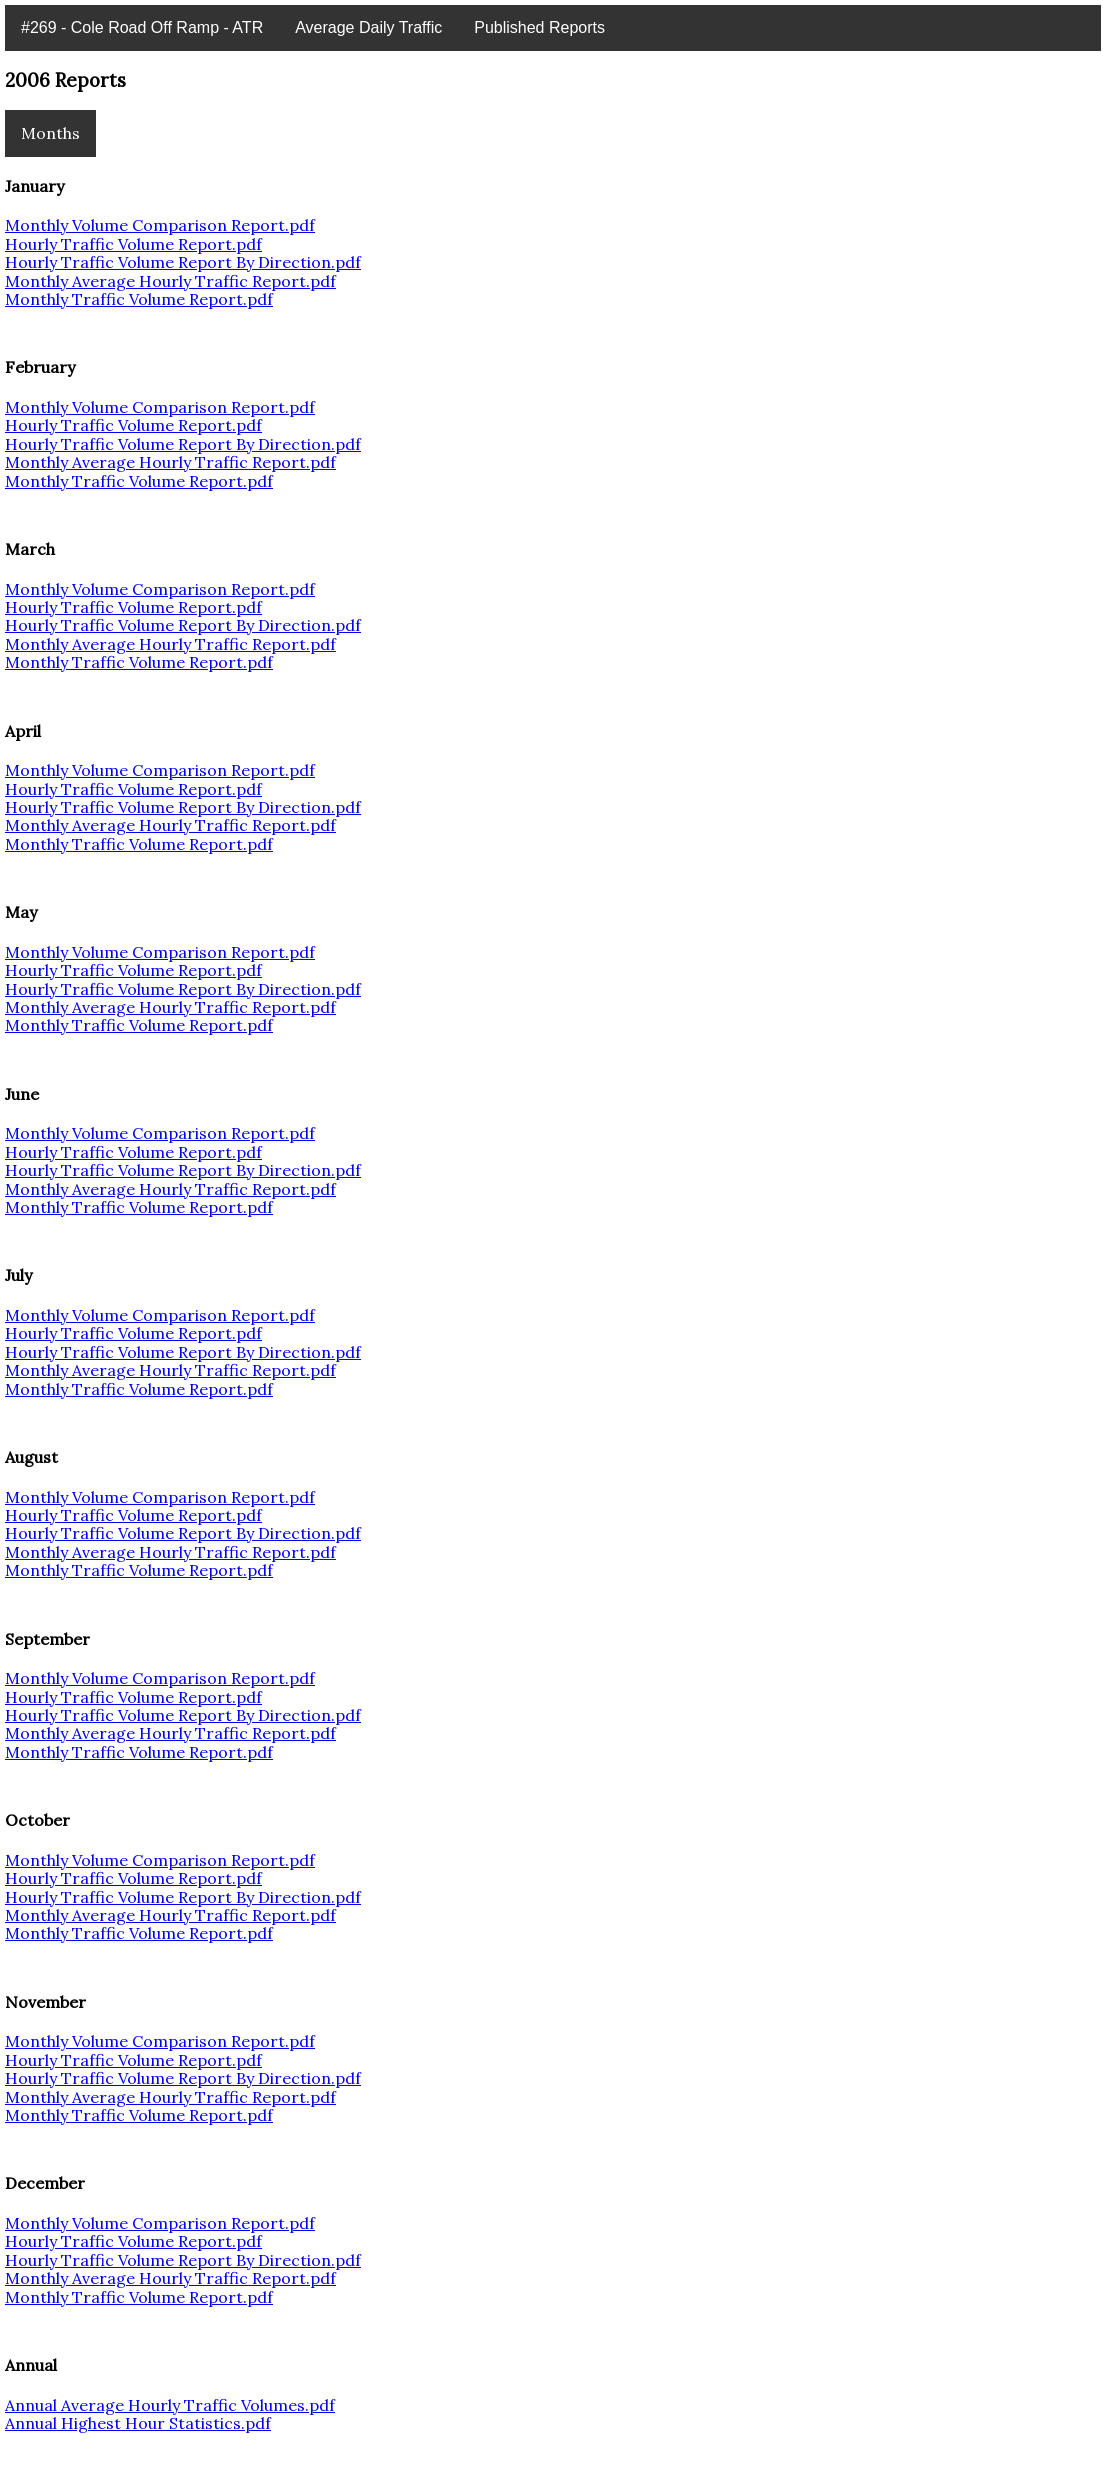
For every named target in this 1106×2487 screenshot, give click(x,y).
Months (50, 133)
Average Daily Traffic (368, 27)
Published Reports (539, 27)
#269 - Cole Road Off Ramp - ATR (142, 27)
